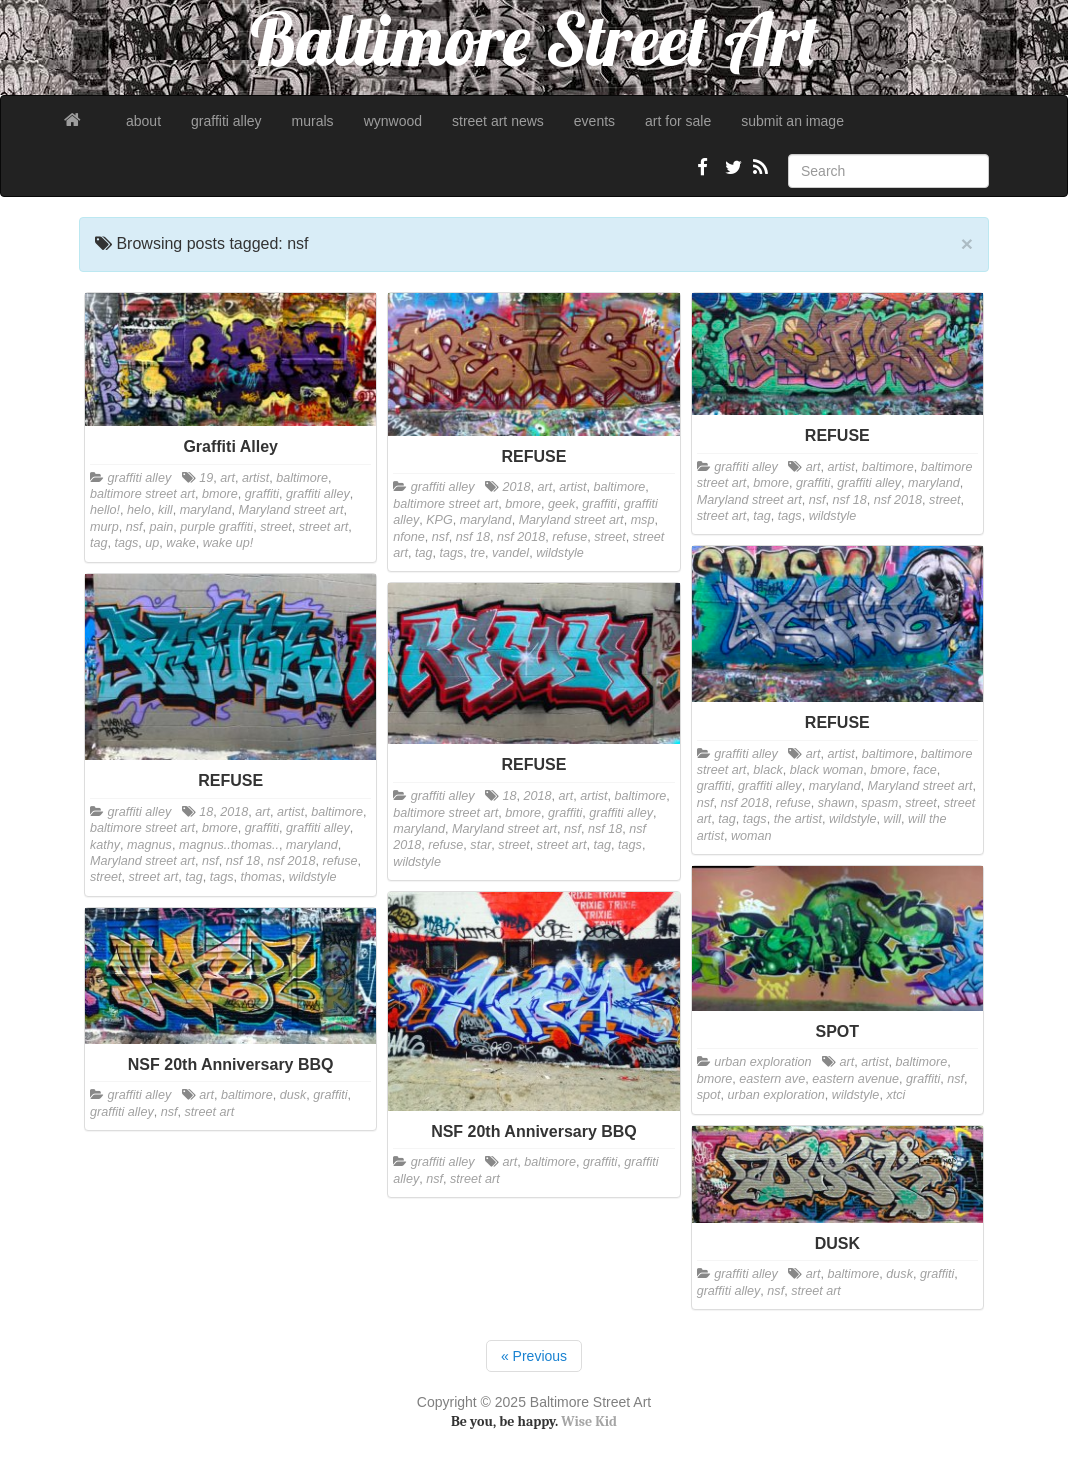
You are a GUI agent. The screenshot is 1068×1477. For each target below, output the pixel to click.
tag (99, 543)
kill (165, 510)
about (143, 121)
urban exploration (762, 1062)
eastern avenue (855, 1079)
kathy (105, 845)
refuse (569, 537)
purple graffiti (216, 527)
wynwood (393, 121)
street (276, 527)
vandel (510, 553)
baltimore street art (142, 494)
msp (643, 520)
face (925, 770)
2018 (517, 487)
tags (127, 543)
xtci (895, 1095)
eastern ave (772, 1079)
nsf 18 (473, 537)
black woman (827, 770)
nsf (134, 527)
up (152, 543)
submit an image (792, 121)
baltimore (302, 478)
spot (709, 1095)
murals (313, 121)
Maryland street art (290, 510)
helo (139, 510)
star (480, 845)
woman (751, 836)
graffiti (262, 494)
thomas (261, 877)
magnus (149, 845)
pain (162, 527)
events (594, 121)
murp (104, 527)
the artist (798, 819)
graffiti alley (226, 121)
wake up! (228, 543)
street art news (498, 121)
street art (324, 527)
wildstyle (560, 553)
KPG (439, 520)
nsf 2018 (521, 537)
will (893, 819)
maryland (206, 510)
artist (255, 478)
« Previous (534, 1356)
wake (180, 543)
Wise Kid (589, 1421)
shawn (836, 803)
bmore (220, 494)
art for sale (678, 121)
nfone (409, 537)
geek (561, 504)
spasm (879, 803)
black (767, 770)
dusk (293, 1095)
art (227, 478)
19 (206, 478)
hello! (105, 510)
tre (477, 553)
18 (206, 812)
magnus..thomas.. (229, 845)
